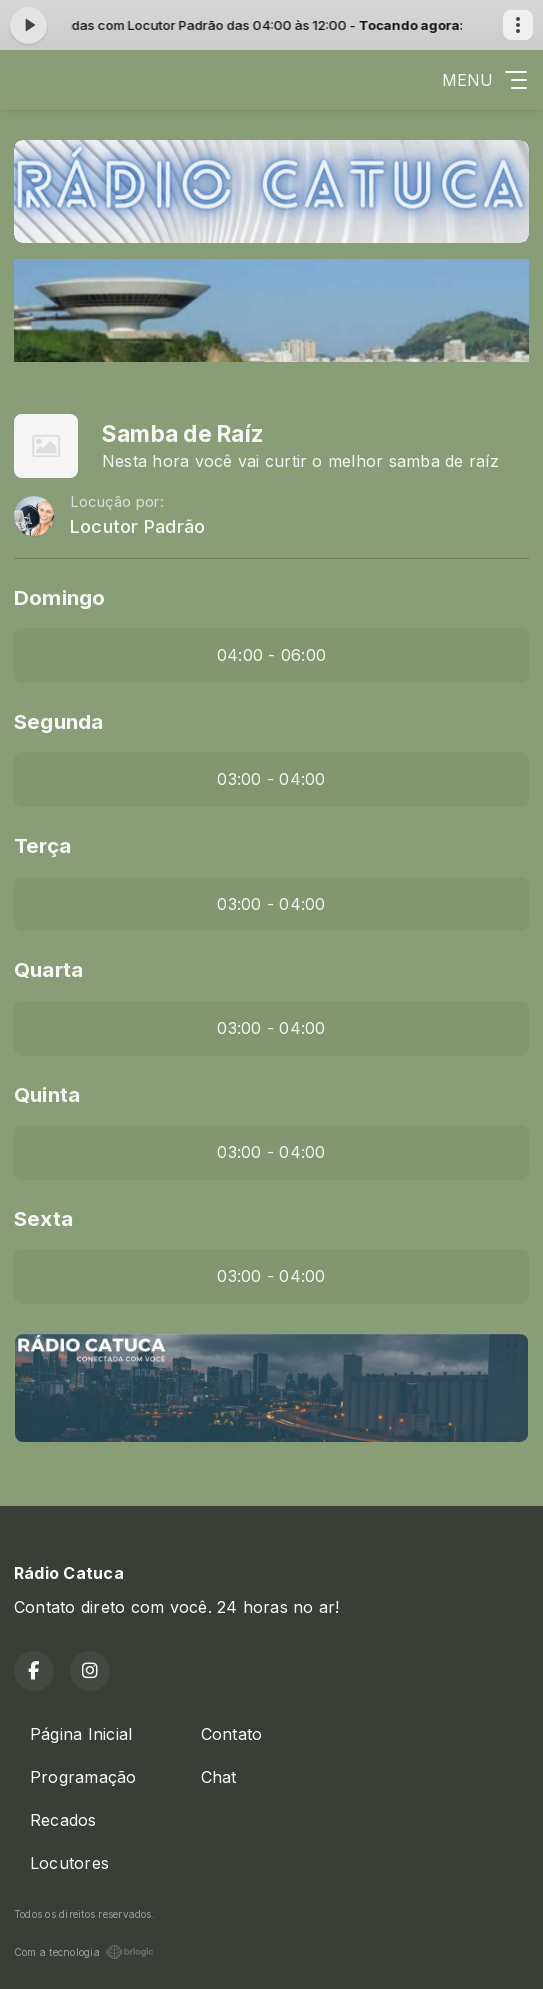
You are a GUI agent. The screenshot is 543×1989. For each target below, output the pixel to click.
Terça (42, 845)
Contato (232, 1734)
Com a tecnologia (84, 1952)
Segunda (59, 721)
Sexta (43, 1218)
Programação (83, 1777)
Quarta (48, 969)
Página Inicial (81, 1734)
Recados (63, 1820)
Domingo (60, 597)
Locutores (69, 1863)
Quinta (47, 1094)
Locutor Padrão (137, 526)
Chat (219, 1777)
